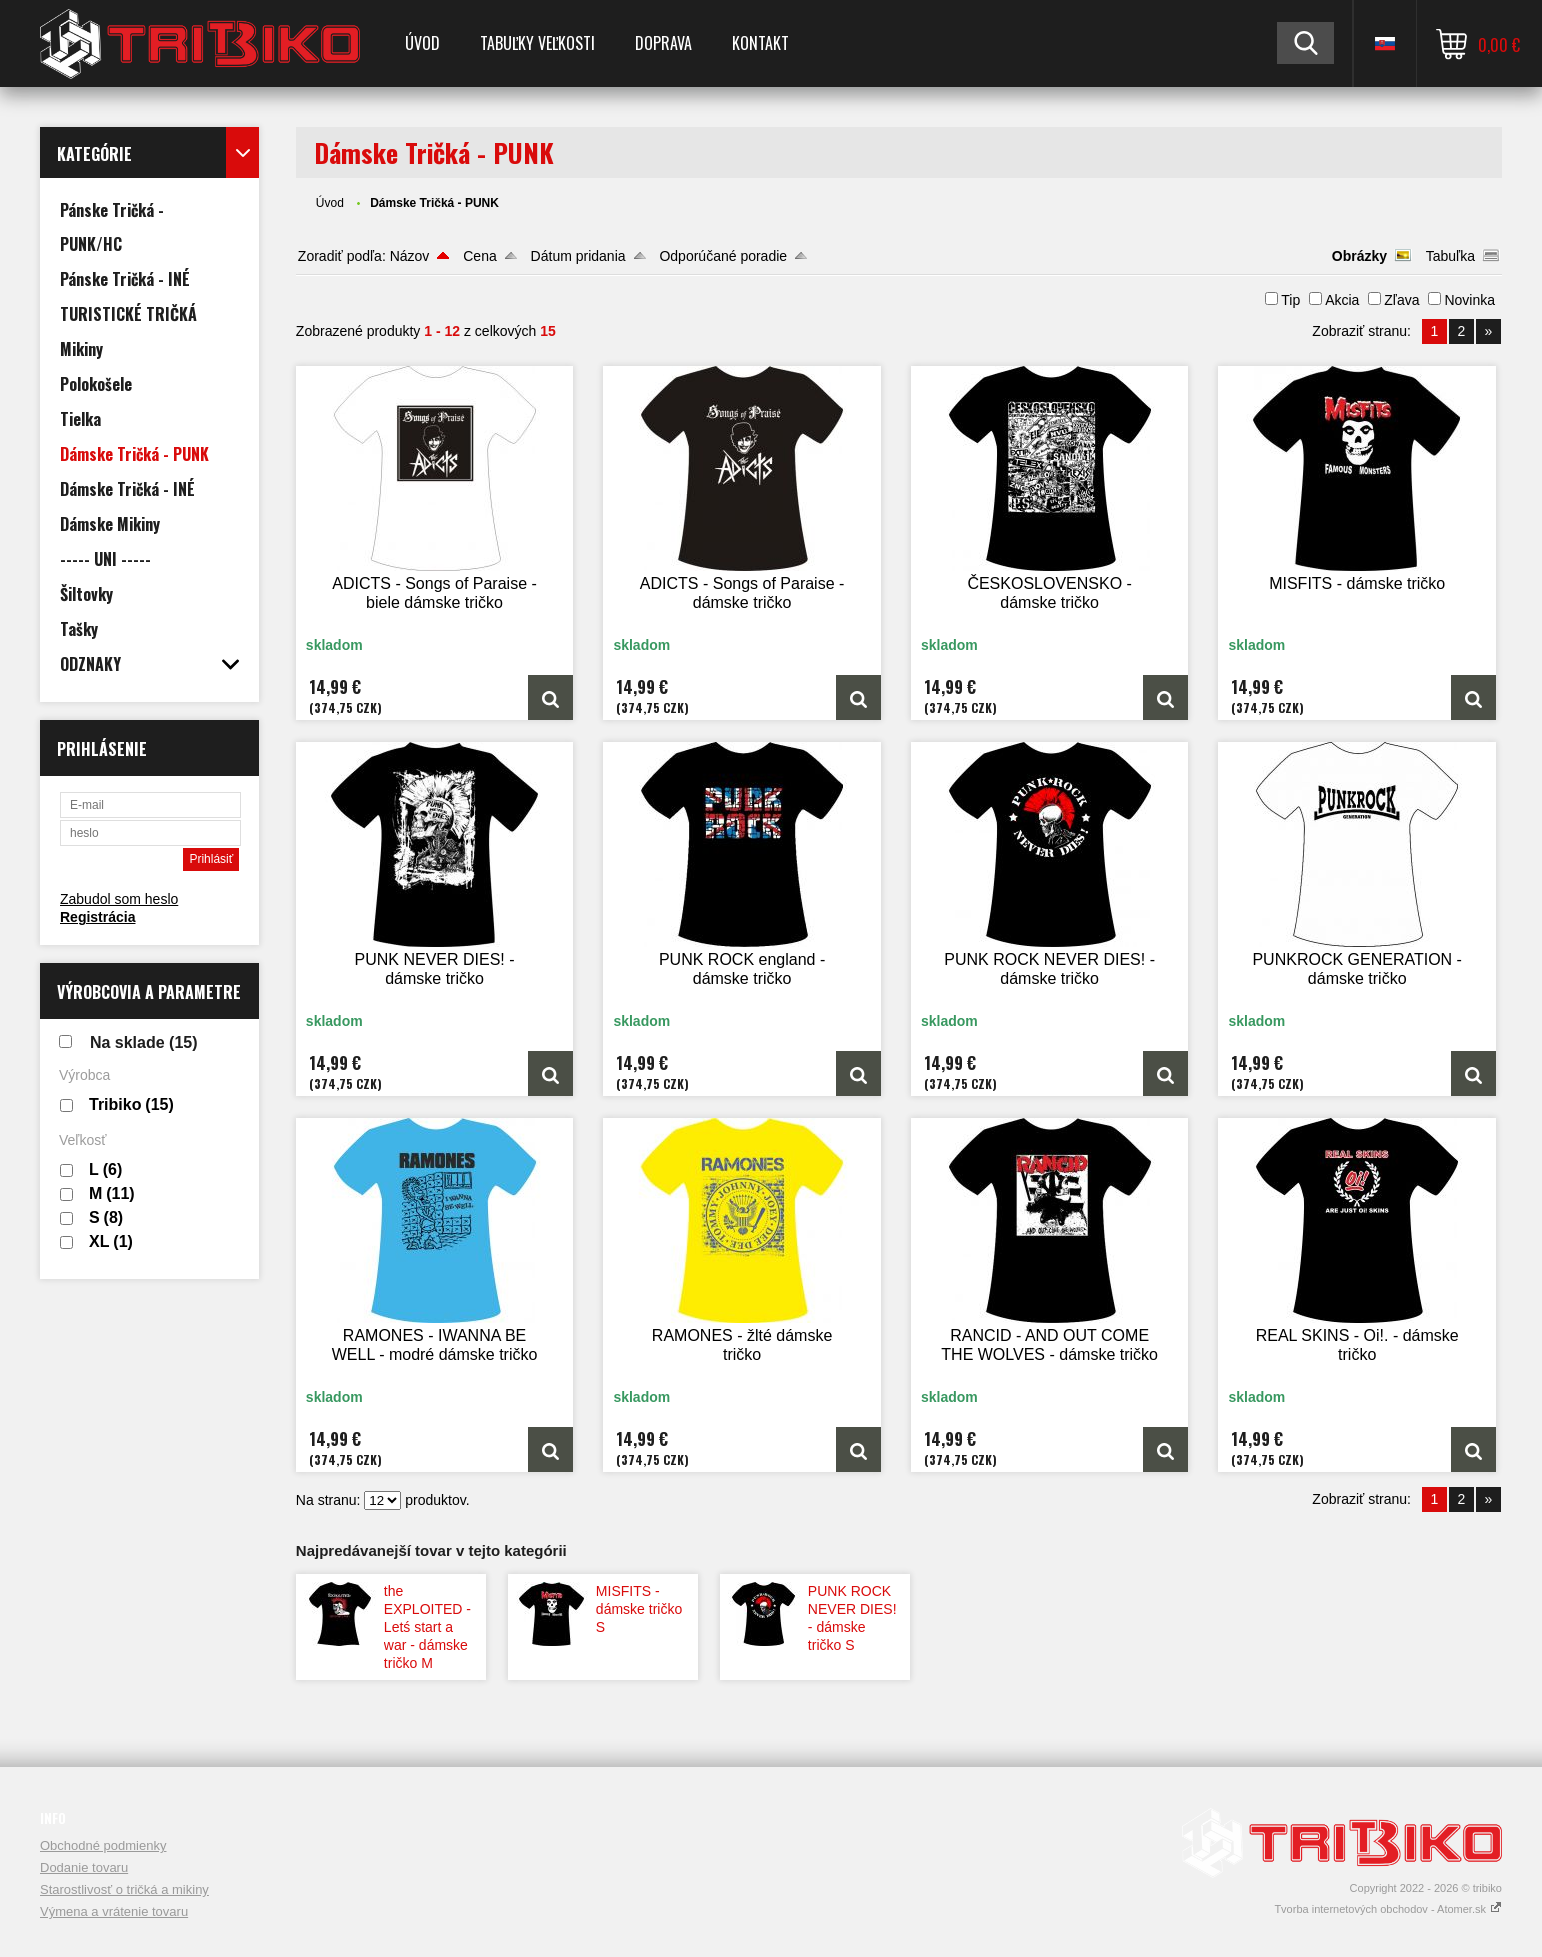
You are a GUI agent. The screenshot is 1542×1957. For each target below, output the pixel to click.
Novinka (1469, 300)
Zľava (1401, 300)
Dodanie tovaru (84, 1867)
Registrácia (97, 917)
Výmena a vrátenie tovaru (114, 1911)
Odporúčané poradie (723, 256)
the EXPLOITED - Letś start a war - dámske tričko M (427, 1627)
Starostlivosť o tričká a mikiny (124, 1889)
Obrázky (1359, 256)
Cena (479, 256)
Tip (1290, 300)
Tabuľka (1450, 256)
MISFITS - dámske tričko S (639, 1609)
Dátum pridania (578, 256)
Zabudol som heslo (119, 899)
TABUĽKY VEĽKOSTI (537, 43)
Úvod (422, 43)
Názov (410, 256)
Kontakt (760, 43)
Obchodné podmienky (103, 1845)
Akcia (1342, 300)
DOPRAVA (663, 43)
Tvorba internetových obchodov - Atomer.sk (1388, 1909)
